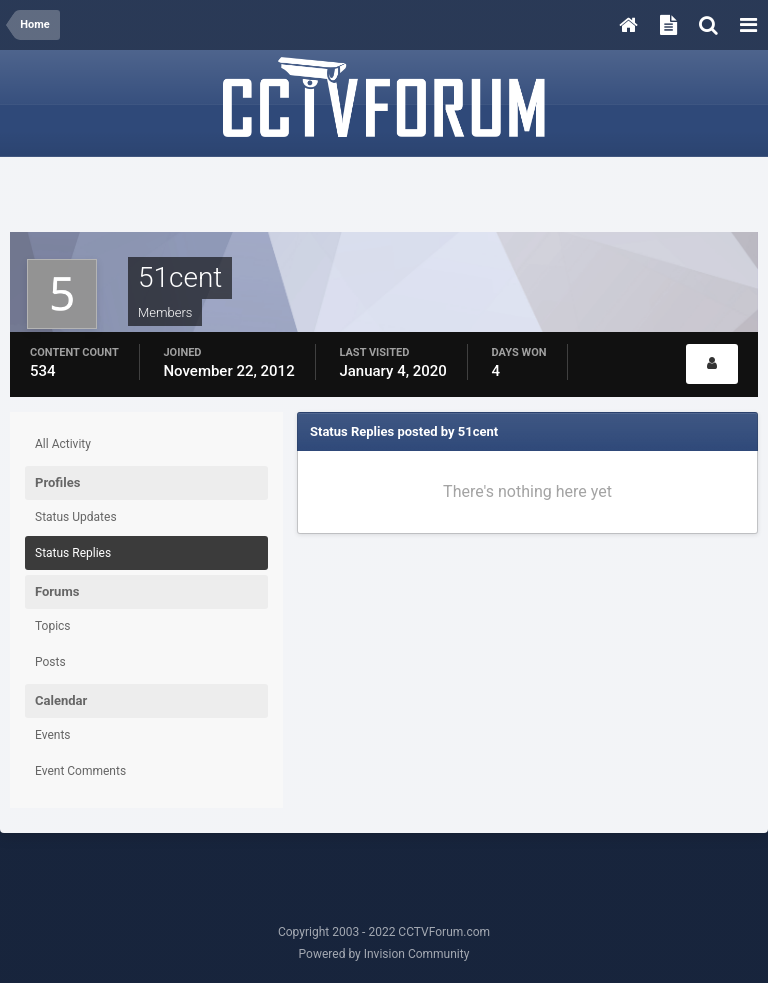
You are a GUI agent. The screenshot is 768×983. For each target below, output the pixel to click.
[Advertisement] (384, 197)
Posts (50, 662)
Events (53, 735)
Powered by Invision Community (384, 954)
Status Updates (76, 517)
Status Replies (73, 553)
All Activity (63, 444)
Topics (53, 626)
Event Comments (80, 771)
